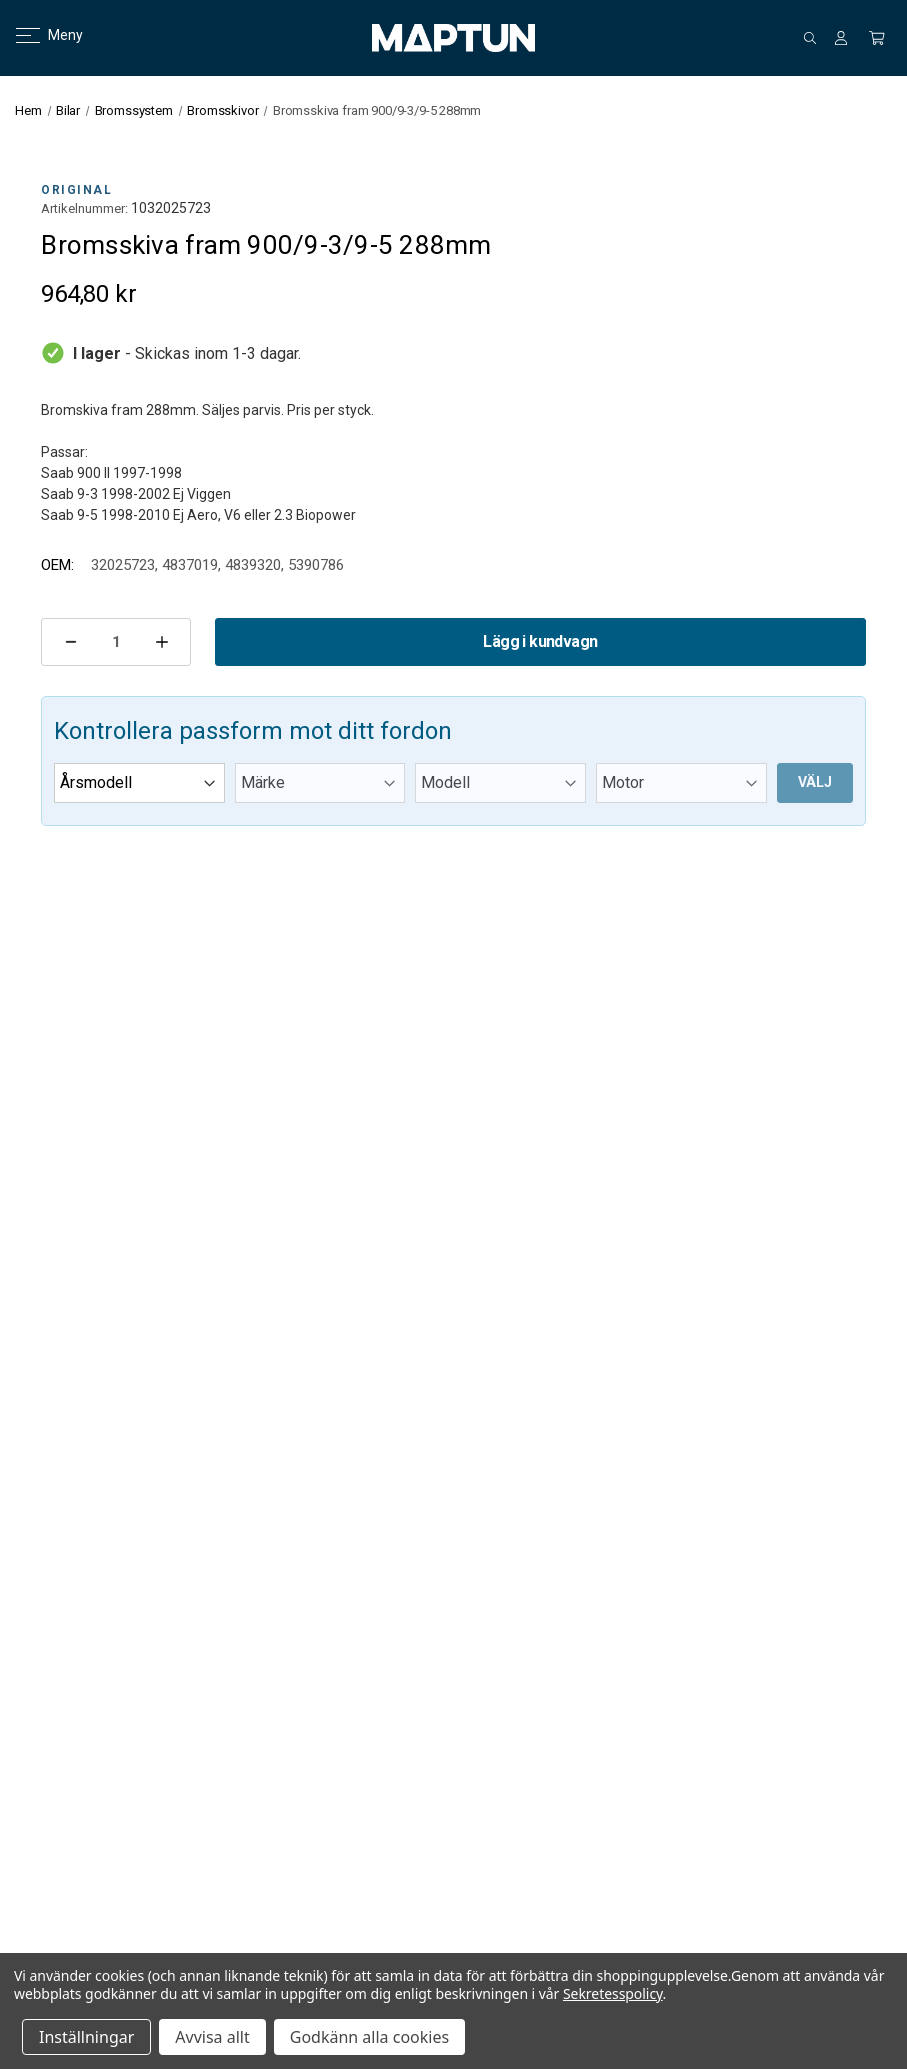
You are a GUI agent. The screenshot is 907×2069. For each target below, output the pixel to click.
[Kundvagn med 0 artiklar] (877, 38)
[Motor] (681, 783)
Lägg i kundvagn (540, 641)
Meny (37, 35)
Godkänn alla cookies (369, 2037)
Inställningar (86, 2037)
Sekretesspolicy (613, 1993)
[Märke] (320, 783)
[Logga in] (841, 38)
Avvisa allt (212, 2037)
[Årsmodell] (139, 783)
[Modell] (500, 783)
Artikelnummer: (84, 208)
